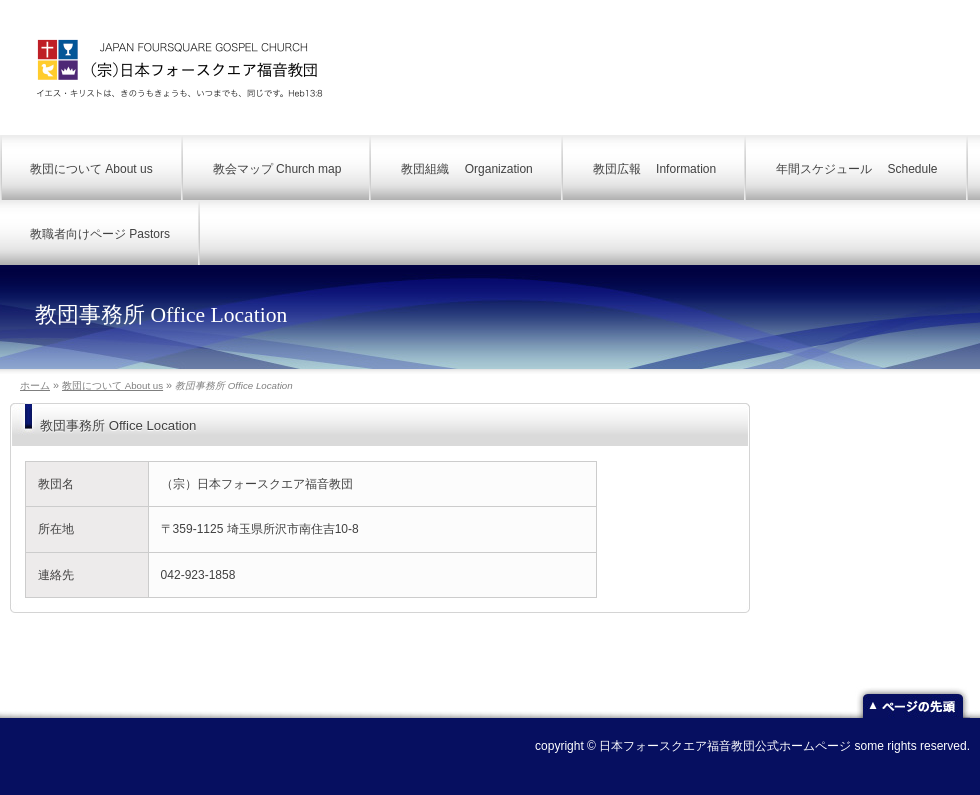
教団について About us (91, 169)
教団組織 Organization (466, 169)
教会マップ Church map (277, 169)
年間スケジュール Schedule (856, 169)
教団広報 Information (654, 169)
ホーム (35, 385)
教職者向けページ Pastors (100, 234)
